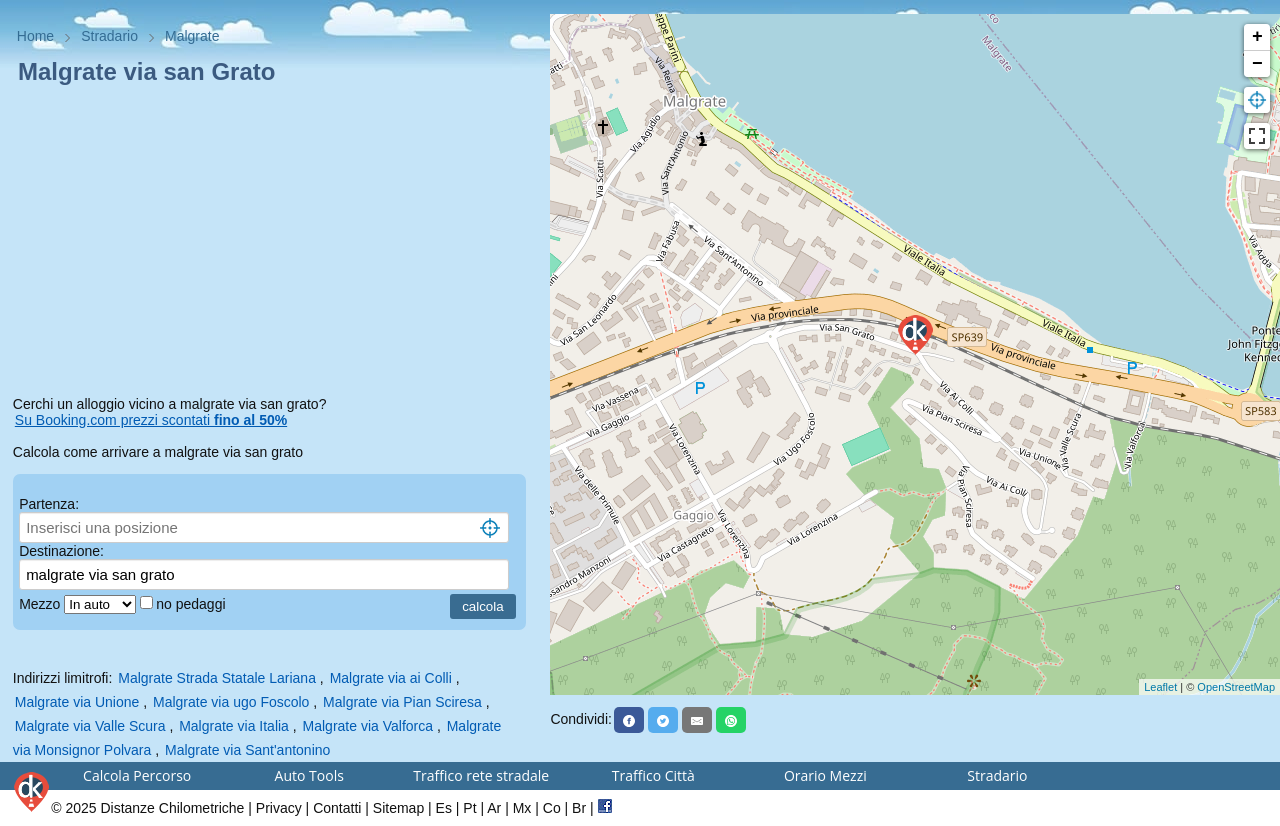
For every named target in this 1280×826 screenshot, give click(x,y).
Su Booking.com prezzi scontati (151, 420)
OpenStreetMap (1236, 687)
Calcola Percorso (137, 775)
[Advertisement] (275, 244)
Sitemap (398, 808)
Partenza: (49, 504)
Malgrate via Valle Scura (90, 726)
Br (579, 808)
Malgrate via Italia (234, 726)
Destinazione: (61, 551)
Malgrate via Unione (77, 702)
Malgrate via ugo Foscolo (231, 702)
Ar (494, 808)
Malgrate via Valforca (368, 726)
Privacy (279, 808)
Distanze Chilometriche (172, 808)
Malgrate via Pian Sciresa (402, 702)
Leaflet (1160, 687)
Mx (522, 808)
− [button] (1257, 64)
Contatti (337, 808)
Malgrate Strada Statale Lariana (217, 678)
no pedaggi (192, 604)
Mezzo (41, 604)
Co (552, 808)
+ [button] (1257, 37)
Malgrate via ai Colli (391, 678)
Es (444, 808)
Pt (469, 808)
